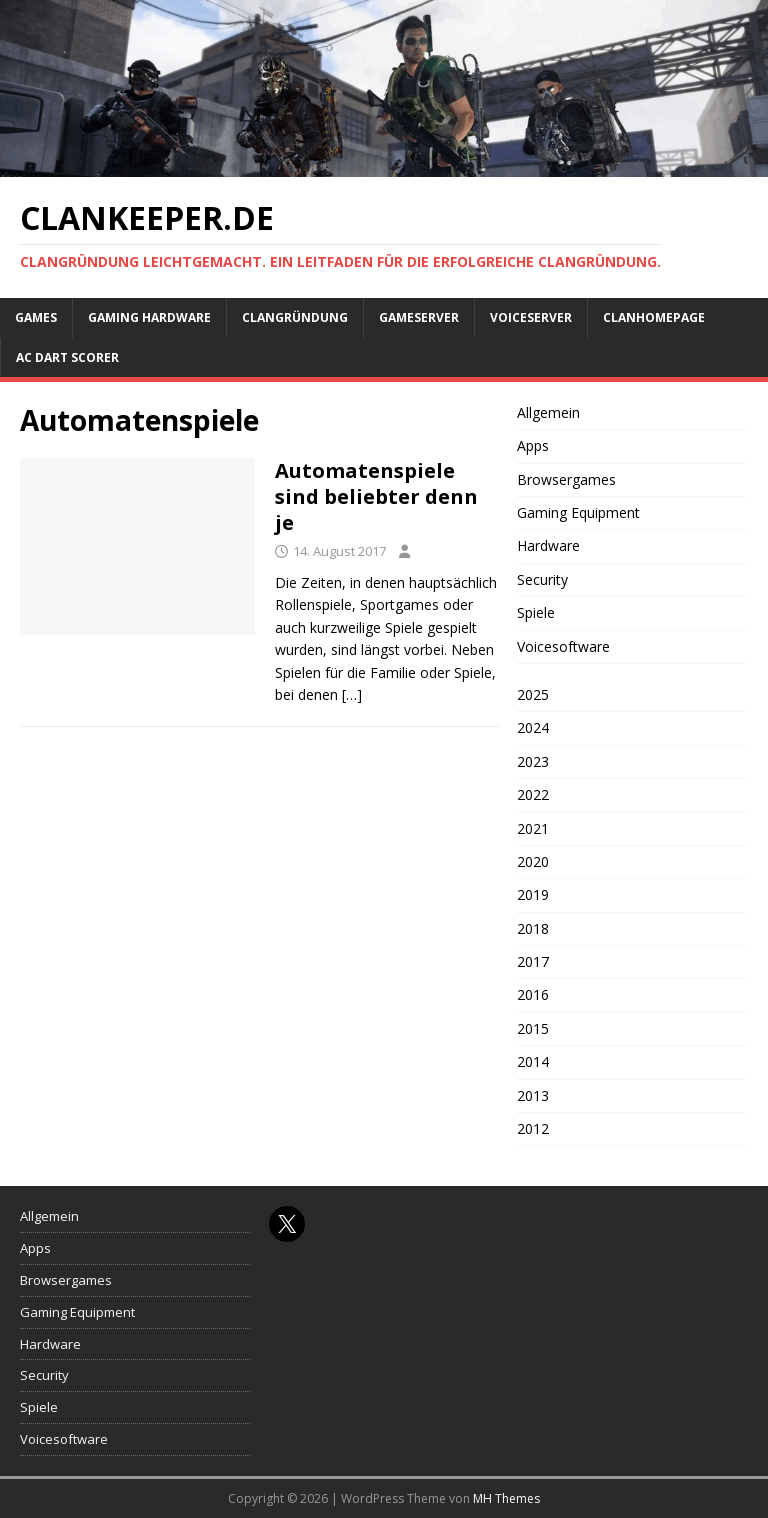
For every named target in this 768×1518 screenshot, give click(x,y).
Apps (533, 445)
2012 (533, 1128)
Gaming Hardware (149, 317)
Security (542, 579)
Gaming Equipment (578, 512)
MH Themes (506, 1498)
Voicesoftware (563, 646)
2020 (533, 861)
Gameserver (419, 317)
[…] (352, 694)
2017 (533, 961)
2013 (533, 1095)
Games (36, 317)
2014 (533, 1061)
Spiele (536, 612)
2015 (533, 1028)
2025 (533, 694)
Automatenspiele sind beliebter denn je (376, 496)
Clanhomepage (654, 317)
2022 (533, 794)
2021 (533, 828)
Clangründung (295, 317)
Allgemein (548, 412)
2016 (533, 994)
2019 (533, 894)
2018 (533, 928)
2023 (533, 761)
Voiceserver (531, 317)
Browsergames (566, 479)
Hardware (548, 545)
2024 (533, 727)
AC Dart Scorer (67, 357)
